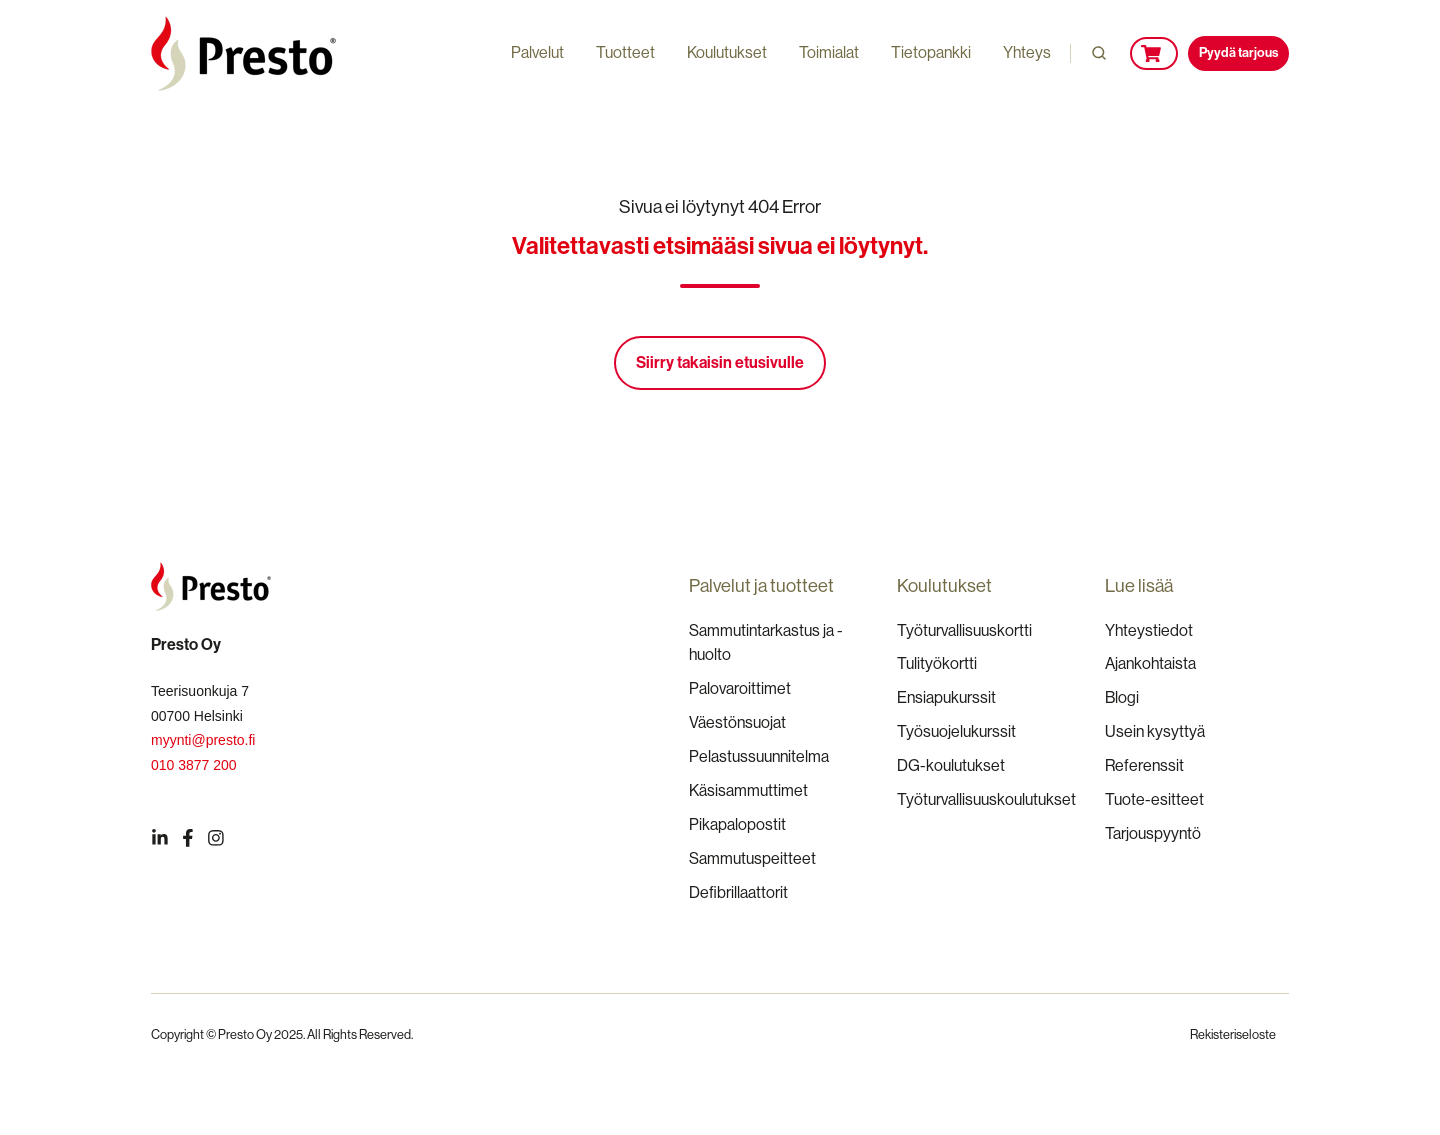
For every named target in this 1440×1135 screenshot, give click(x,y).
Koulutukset (727, 52)
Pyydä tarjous (1238, 52)
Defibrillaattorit (738, 892)
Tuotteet (625, 52)
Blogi (1122, 697)
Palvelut (537, 52)
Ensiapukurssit (946, 697)
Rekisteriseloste (1233, 1034)
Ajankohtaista (1150, 663)
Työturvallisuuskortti (964, 630)
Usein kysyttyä (1155, 731)
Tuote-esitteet (1154, 799)
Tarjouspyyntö (1153, 833)
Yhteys (1027, 52)
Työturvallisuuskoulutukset (986, 799)
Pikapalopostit (737, 824)
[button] (1099, 53)
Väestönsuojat (737, 722)
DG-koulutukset (951, 765)
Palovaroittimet (740, 688)
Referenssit (1144, 765)
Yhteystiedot (1149, 630)
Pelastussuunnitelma (759, 756)
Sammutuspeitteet (752, 858)
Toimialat (829, 52)
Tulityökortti (937, 663)
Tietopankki (931, 52)
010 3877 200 (194, 765)
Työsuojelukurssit (956, 731)
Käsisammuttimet (748, 790)
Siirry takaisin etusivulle (720, 362)
